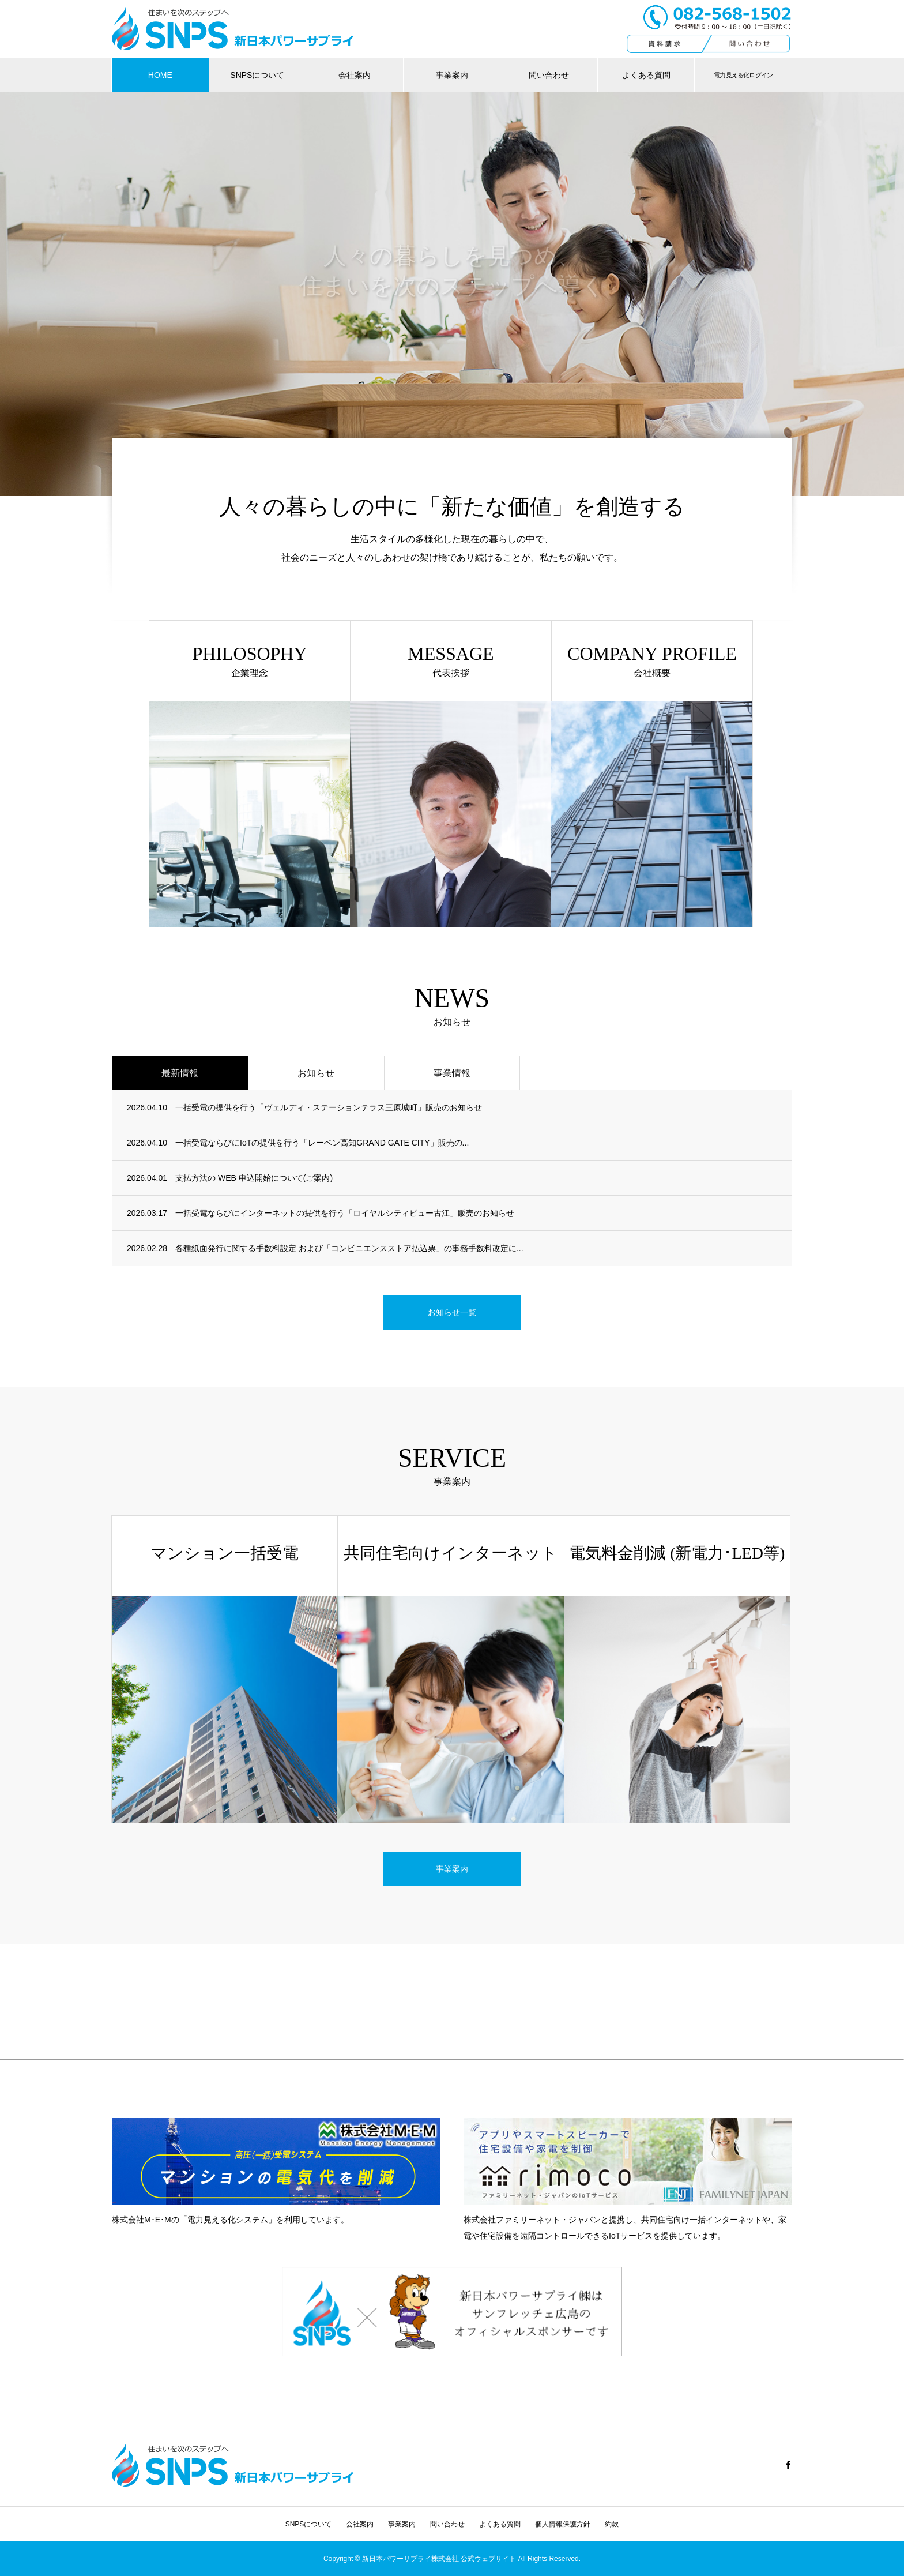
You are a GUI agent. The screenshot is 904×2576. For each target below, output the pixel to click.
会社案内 (354, 75)
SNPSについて (257, 75)
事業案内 (452, 75)
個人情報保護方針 (562, 2524)
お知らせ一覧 (452, 1312)
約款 (612, 2524)
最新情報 (179, 1073)
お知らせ (315, 1073)
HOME (160, 75)
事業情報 (452, 1073)
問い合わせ (549, 75)
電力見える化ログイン (743, 75)
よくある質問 (646, 75)
